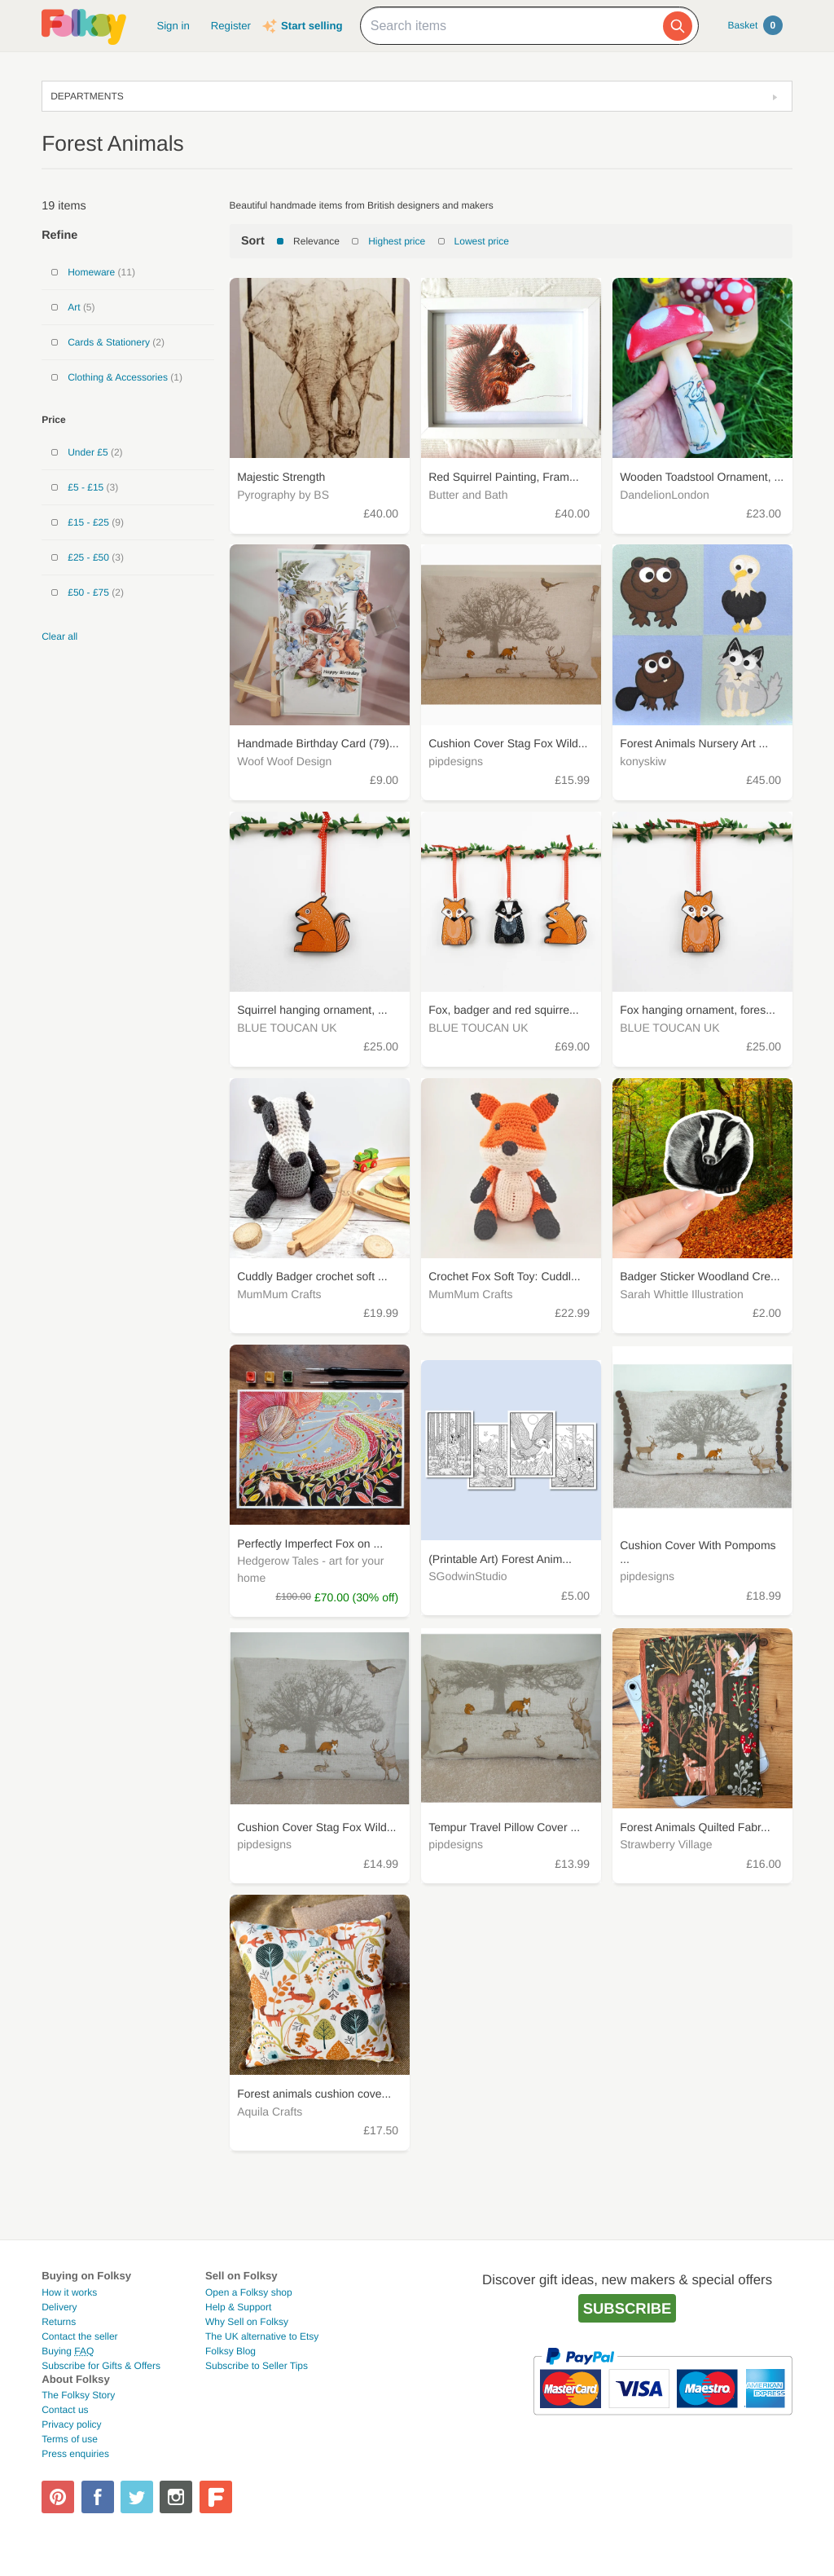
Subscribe (627, 2308)
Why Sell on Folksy (246, 2321)
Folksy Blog (230, 2351)
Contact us (65, 2409)
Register (231, 26)
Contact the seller (79, 2336)
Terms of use (70, 2439)
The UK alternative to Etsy (261, 2336)
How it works (69, 2292)
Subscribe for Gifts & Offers (101, 2365)
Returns (59, 2321)
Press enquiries (75, 2453)
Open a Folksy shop (248, 2292)
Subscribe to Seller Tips (256, 2365)
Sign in (172, 26)
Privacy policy (71, 2424)
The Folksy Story (78, 2395)
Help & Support (238, 2307)
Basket (755, 25)
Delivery (59, 2307)
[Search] (677, 26)
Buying (68, 2351)
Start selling (311, 26)
